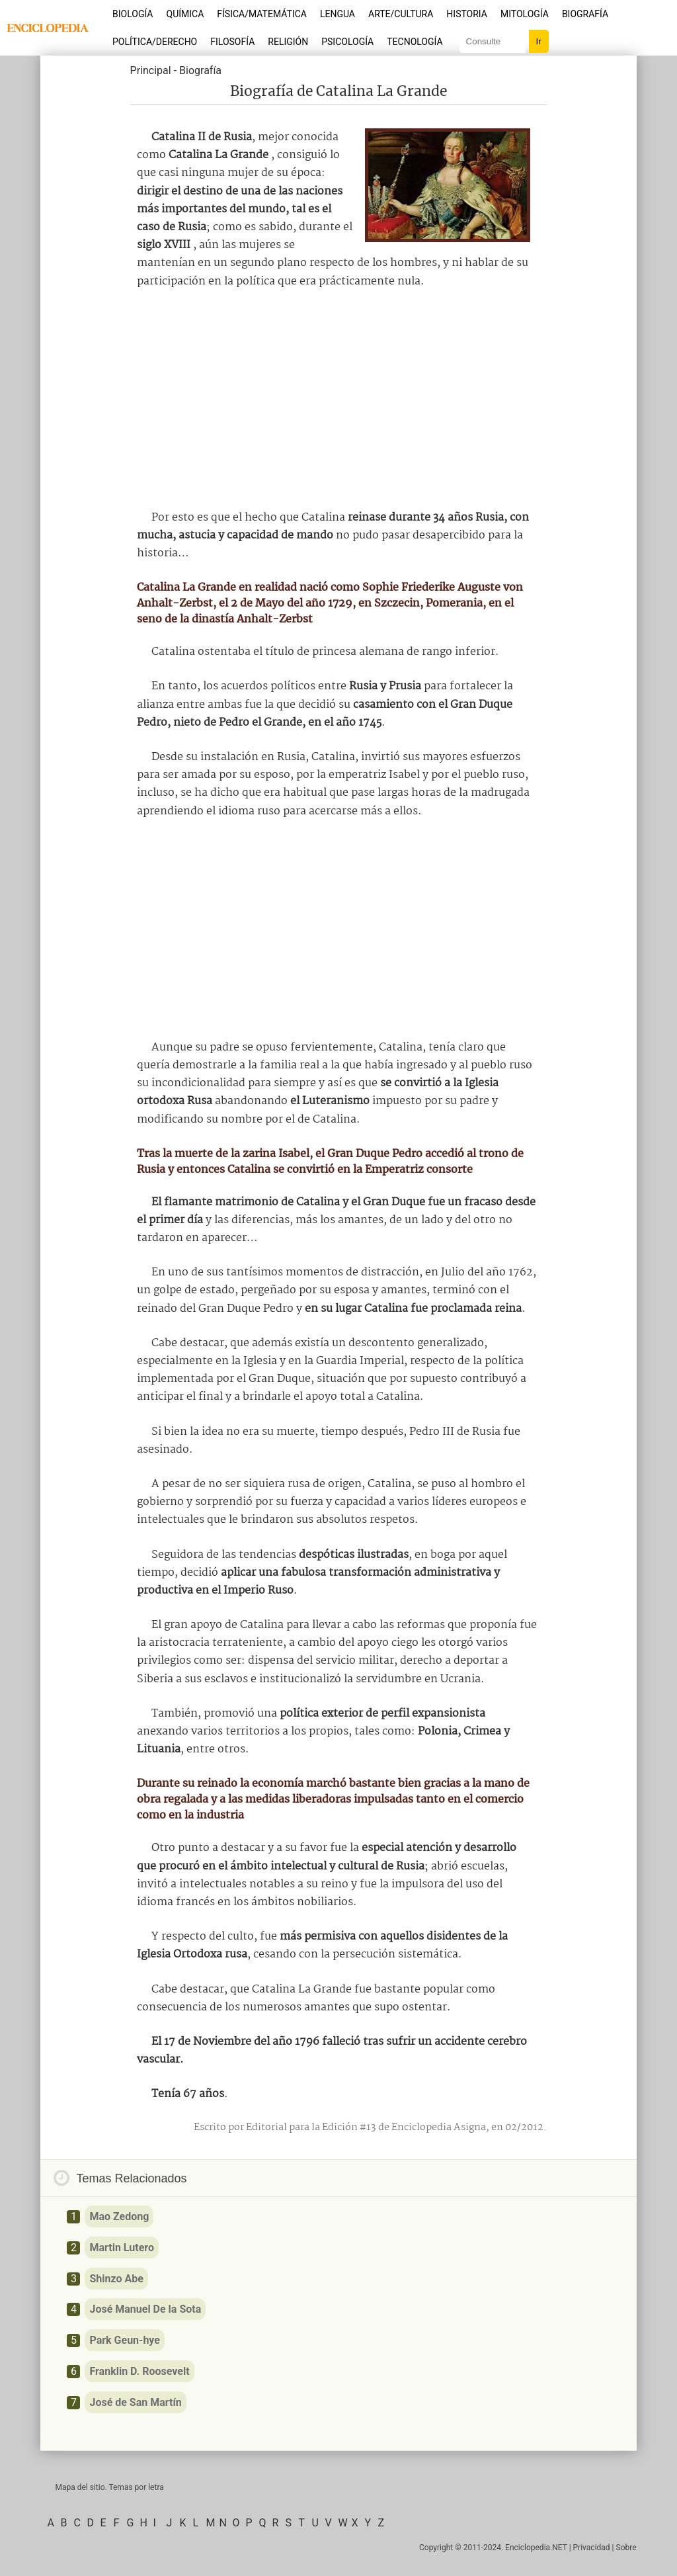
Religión (288, 41)
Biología (132, 14)
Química (185, 14)
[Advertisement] (338, 399)
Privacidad (591, 2547)
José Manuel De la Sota (145, 2309)
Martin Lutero (121, 2247)
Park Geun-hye (124, 2340)
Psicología (347, 41)
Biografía (585, 14)
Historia (466, 14)
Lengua (337, 14)
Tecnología (414, 41)
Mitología (524, 14)
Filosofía (232, 41)
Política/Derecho (154, 41)
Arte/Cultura (400, 14)
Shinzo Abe (116, 2278)
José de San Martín (135, 2402)
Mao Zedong (119, 2216)
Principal (150, 70)
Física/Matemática (262, 14)
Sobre (626, 2547)
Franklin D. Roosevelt (139, 2371)
